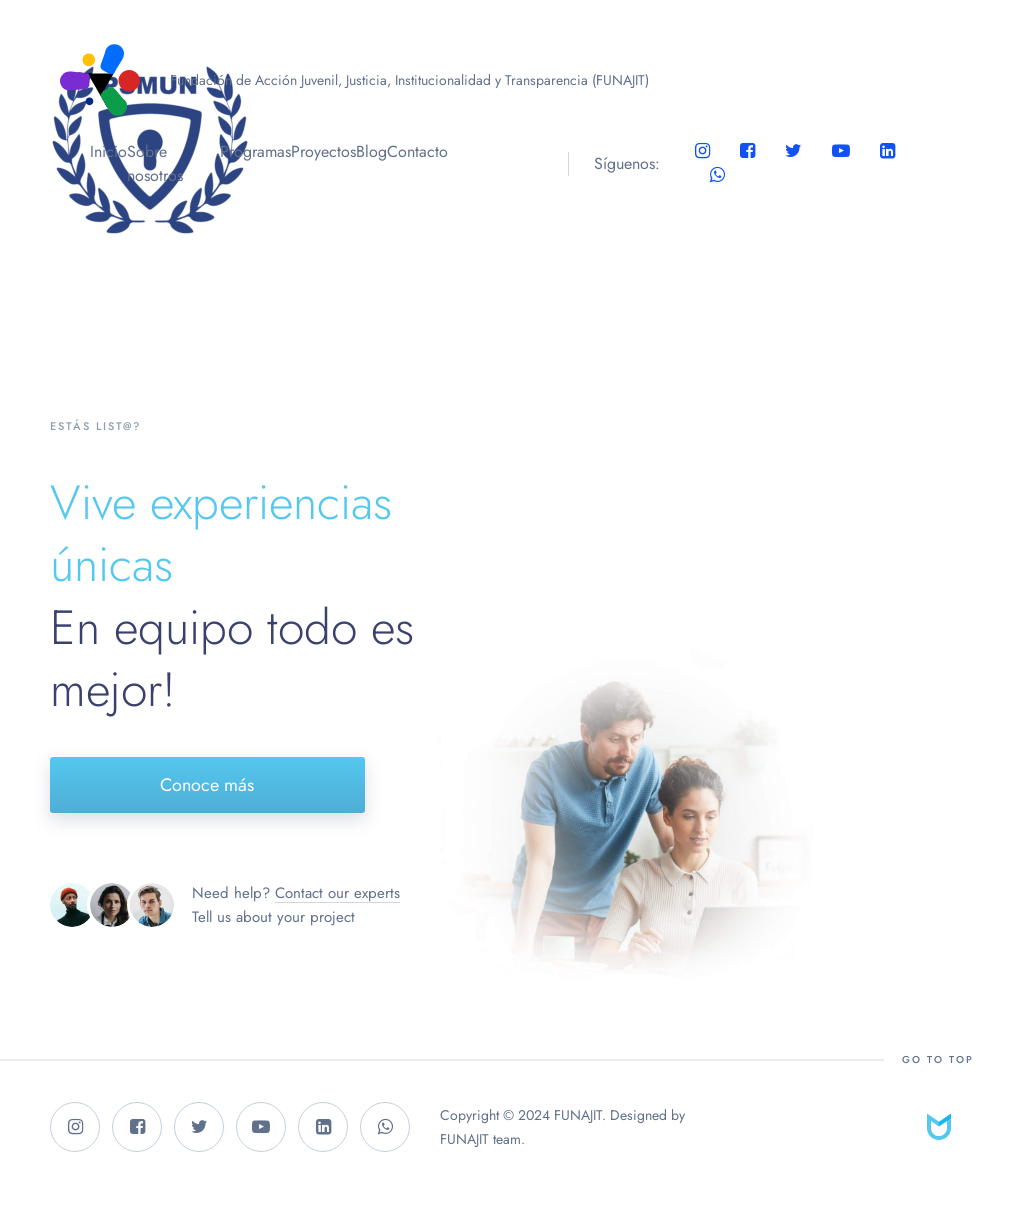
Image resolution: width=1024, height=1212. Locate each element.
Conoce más (207, 785)
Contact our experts (337, 893)
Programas (255, 151)
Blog (371, 151)
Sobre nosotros (155, 163)
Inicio (108, 151)
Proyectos (323, 151)
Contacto (417, 151)
